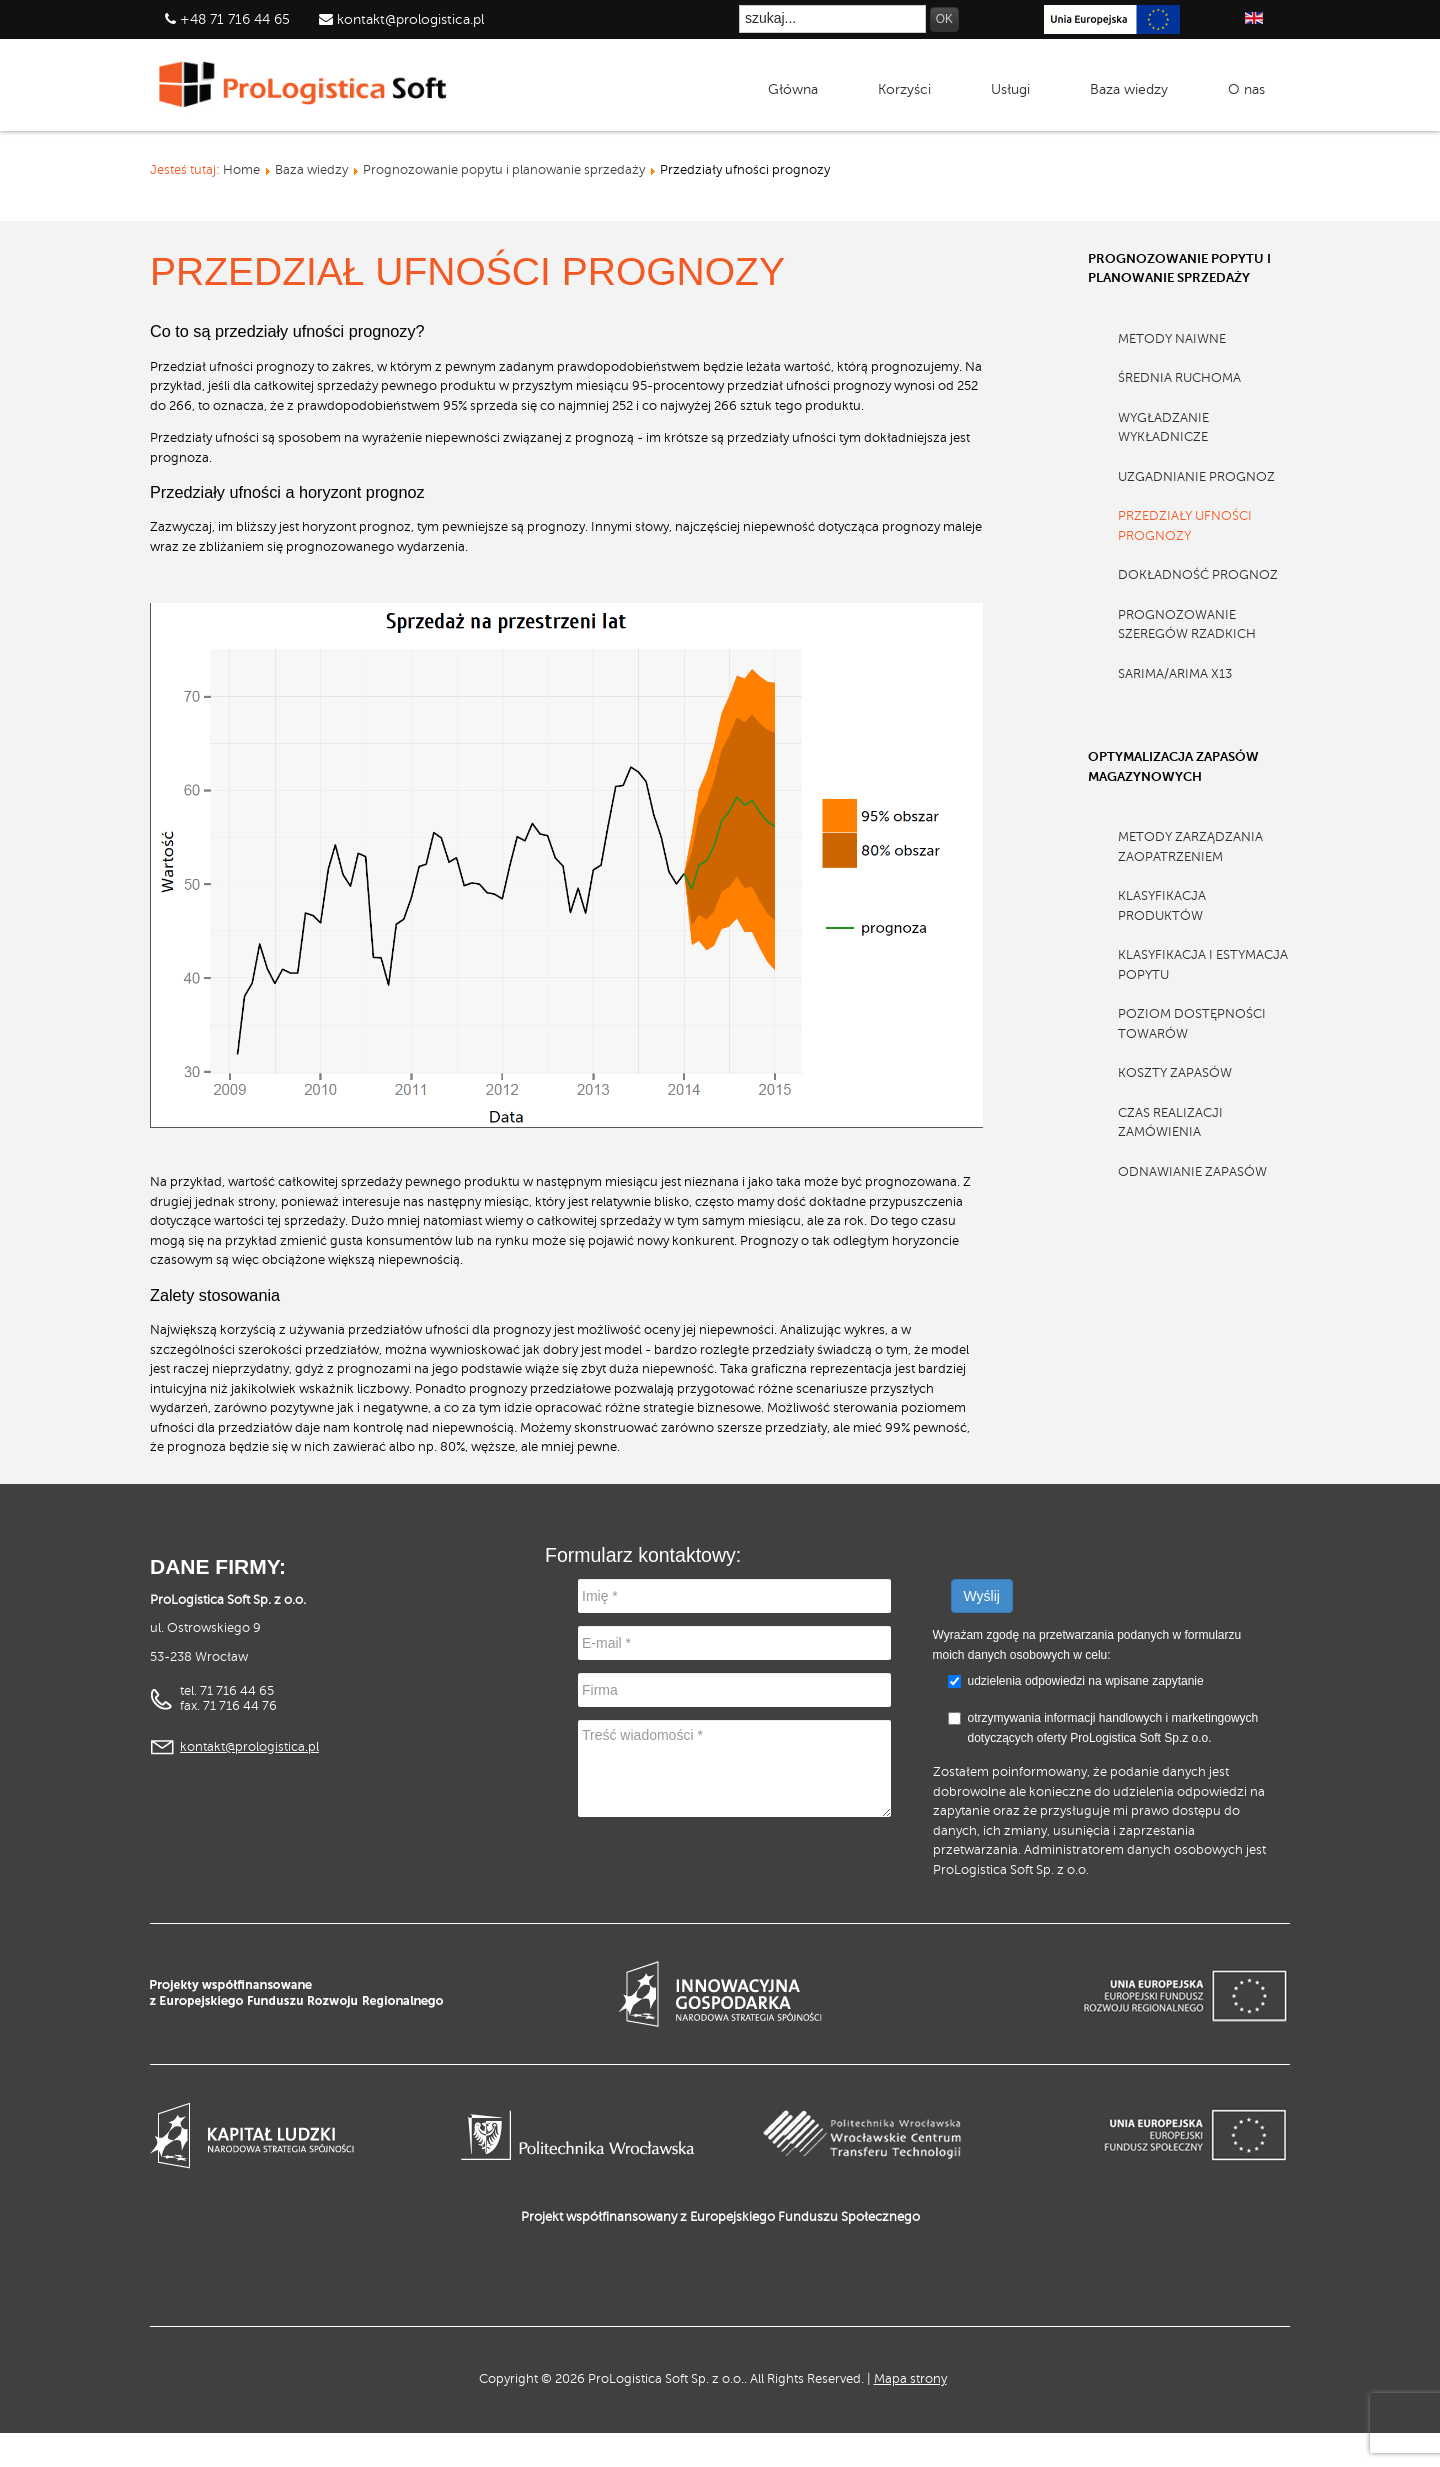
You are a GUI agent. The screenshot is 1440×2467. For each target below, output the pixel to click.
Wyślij (982, 1596)
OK (944, 19)
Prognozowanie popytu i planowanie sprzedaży (504, 170)
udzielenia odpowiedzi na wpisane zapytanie (1086, 1681)
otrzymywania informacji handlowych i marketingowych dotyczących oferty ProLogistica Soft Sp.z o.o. (1103, 1728)
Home (241, 170)
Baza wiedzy (311, 170)
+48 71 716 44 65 (235, 19)
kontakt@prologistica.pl (408, 19)
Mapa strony (910, 2379)
